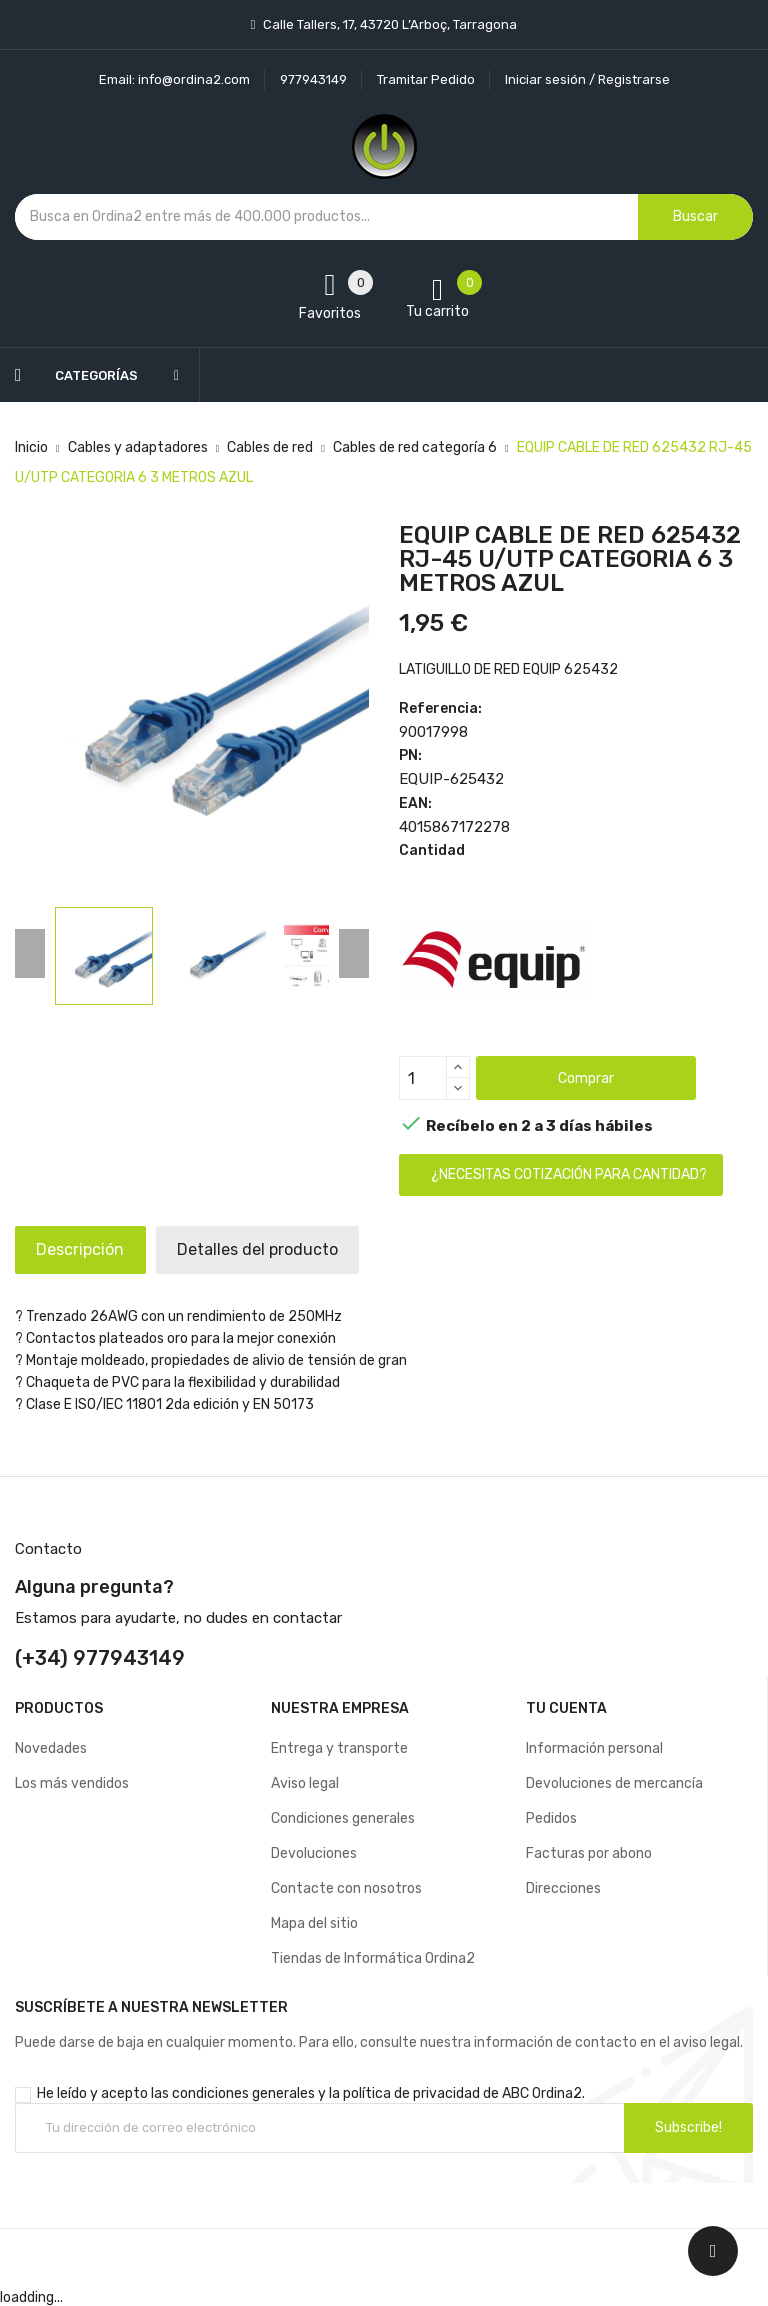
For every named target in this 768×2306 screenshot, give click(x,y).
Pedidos (551, 1818)
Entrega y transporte (339, 1748)
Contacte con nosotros (346, 1888)
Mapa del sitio (314, 1923)
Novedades (51, 1748)
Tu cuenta (566, 1708)
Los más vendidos (72, 1783)
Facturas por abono (589, 1853)
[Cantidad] (423, 1078)
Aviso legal (305, 1783)
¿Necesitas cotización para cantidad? (569, 1174)
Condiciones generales (343, 1818)
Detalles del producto (283, 1249)
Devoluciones (314, 1853)
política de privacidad (411, 2093)
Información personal (594, 1748)
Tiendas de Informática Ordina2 (373, 1958)
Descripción (89, 1249)
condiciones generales (243, 2093)
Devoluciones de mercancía (614, 1783)
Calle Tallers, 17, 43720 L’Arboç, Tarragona (388, 24)
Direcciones (563, 1888)
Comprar (586, 1078)
